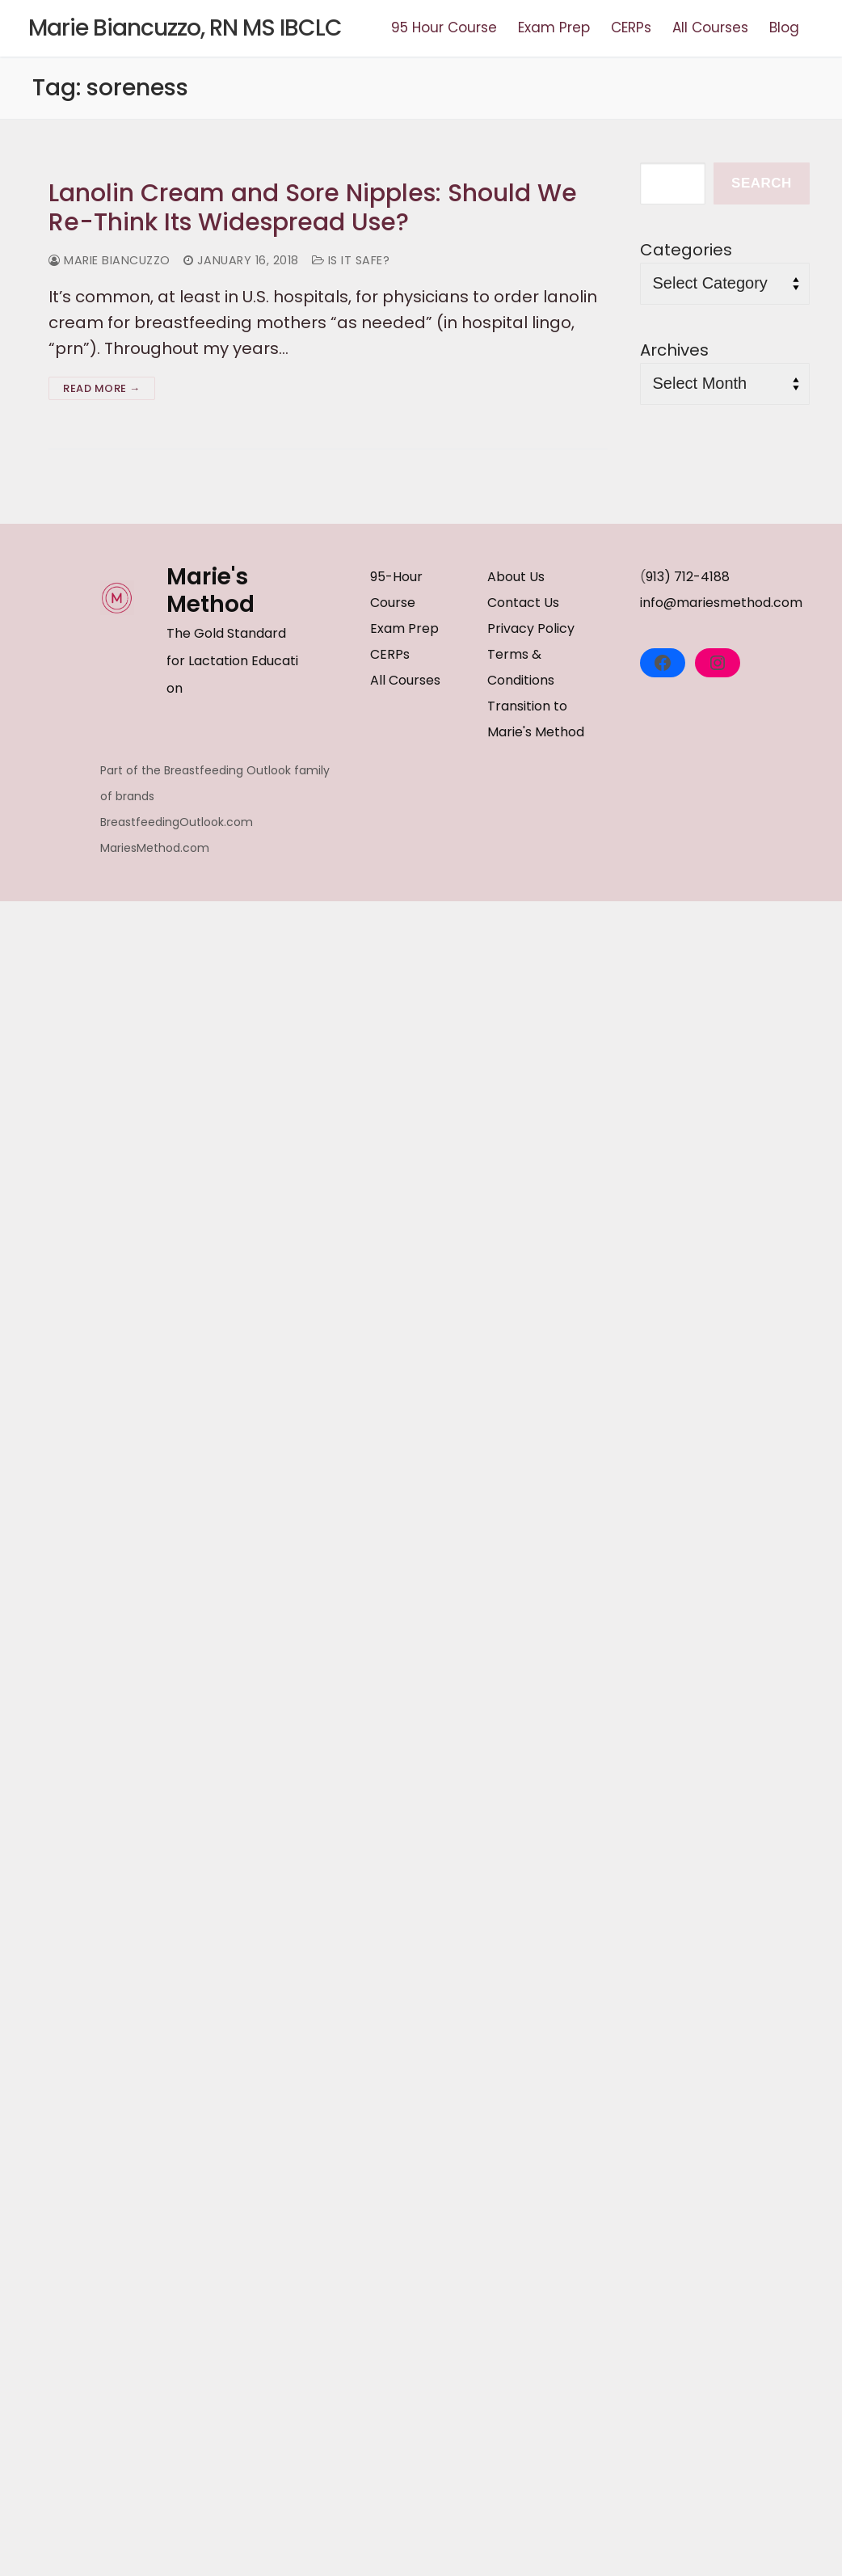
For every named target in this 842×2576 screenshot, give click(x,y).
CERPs (390, 654)
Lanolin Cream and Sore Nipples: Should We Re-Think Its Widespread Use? (312, 208)
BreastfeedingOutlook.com (176, 822)
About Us (516, 576)
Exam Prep (404, 628)
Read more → (102, 388)
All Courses (405, 680)
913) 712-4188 (688, 576)
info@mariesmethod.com (721, 602)
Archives (674, 350)
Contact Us (523, 602)
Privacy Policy (531, 628)
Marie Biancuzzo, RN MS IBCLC (185, 28)
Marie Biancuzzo (109, 260)
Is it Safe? (351, 260)
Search (761, 183)
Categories (686, 249)
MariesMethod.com (154, 848)
